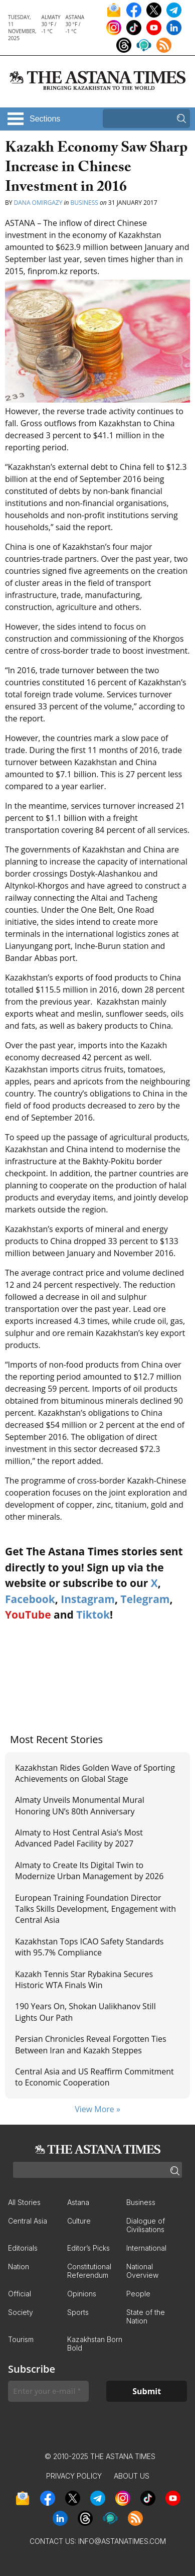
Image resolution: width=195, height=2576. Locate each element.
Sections (45, 118)
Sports (78, 2312)
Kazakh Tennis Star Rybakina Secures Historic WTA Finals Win (84, 1980)
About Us (131, 2476)
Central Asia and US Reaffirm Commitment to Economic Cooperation (94, 2077)
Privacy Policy (74, 2476)
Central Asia (27, 2221)
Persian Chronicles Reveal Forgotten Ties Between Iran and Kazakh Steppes (90, 2044)
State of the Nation (145, 2316)
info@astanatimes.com (122, 2541)
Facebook (30, 1599)
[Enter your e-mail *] (48, 2391)
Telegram (144, 1599)
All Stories (24, 2202)
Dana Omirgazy (38, 202)
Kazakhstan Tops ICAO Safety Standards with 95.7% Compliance (89, 1947)
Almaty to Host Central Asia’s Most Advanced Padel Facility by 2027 (79, 1838)
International (146, 2248)
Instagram (88, 1599)
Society (20, 2312)
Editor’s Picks (88, 2248)
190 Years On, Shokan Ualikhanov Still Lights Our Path (85, 2012)
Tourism (21, 2339)
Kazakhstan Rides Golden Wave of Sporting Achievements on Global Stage (95, 1773)
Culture (79, 2221)
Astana (78, 2202)
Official (19, 2293)
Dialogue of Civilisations (145, 2225)
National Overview (142, 2270)
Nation (18, 2266)
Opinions (81, 2293)
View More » (97, 2109)
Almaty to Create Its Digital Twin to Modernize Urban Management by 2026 (89, 1871)
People (138, 2293)
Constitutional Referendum (89, 2270)
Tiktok (93, 1615)
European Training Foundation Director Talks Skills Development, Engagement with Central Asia (95, 1909)
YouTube (28, 1615)
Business (84, 202)
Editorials (23, 2248)
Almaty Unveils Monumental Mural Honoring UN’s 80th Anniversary (79, 1805)
